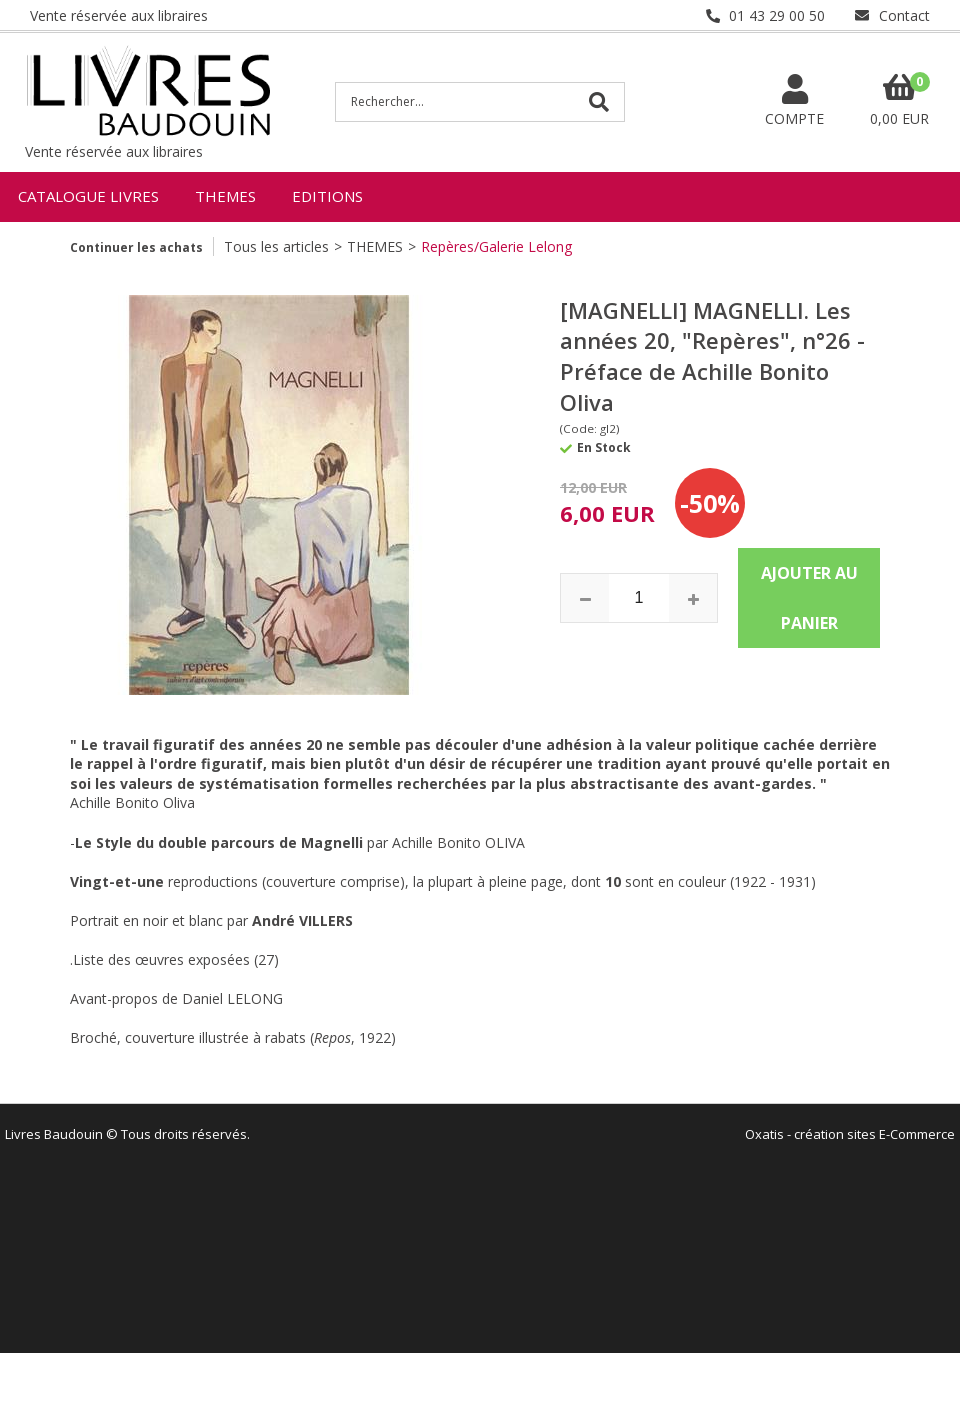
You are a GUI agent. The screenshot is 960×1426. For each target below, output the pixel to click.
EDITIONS (327, 196)
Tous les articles (276, 246)
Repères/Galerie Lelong (496, 246)
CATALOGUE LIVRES (88, 196)
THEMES (225, 196)
